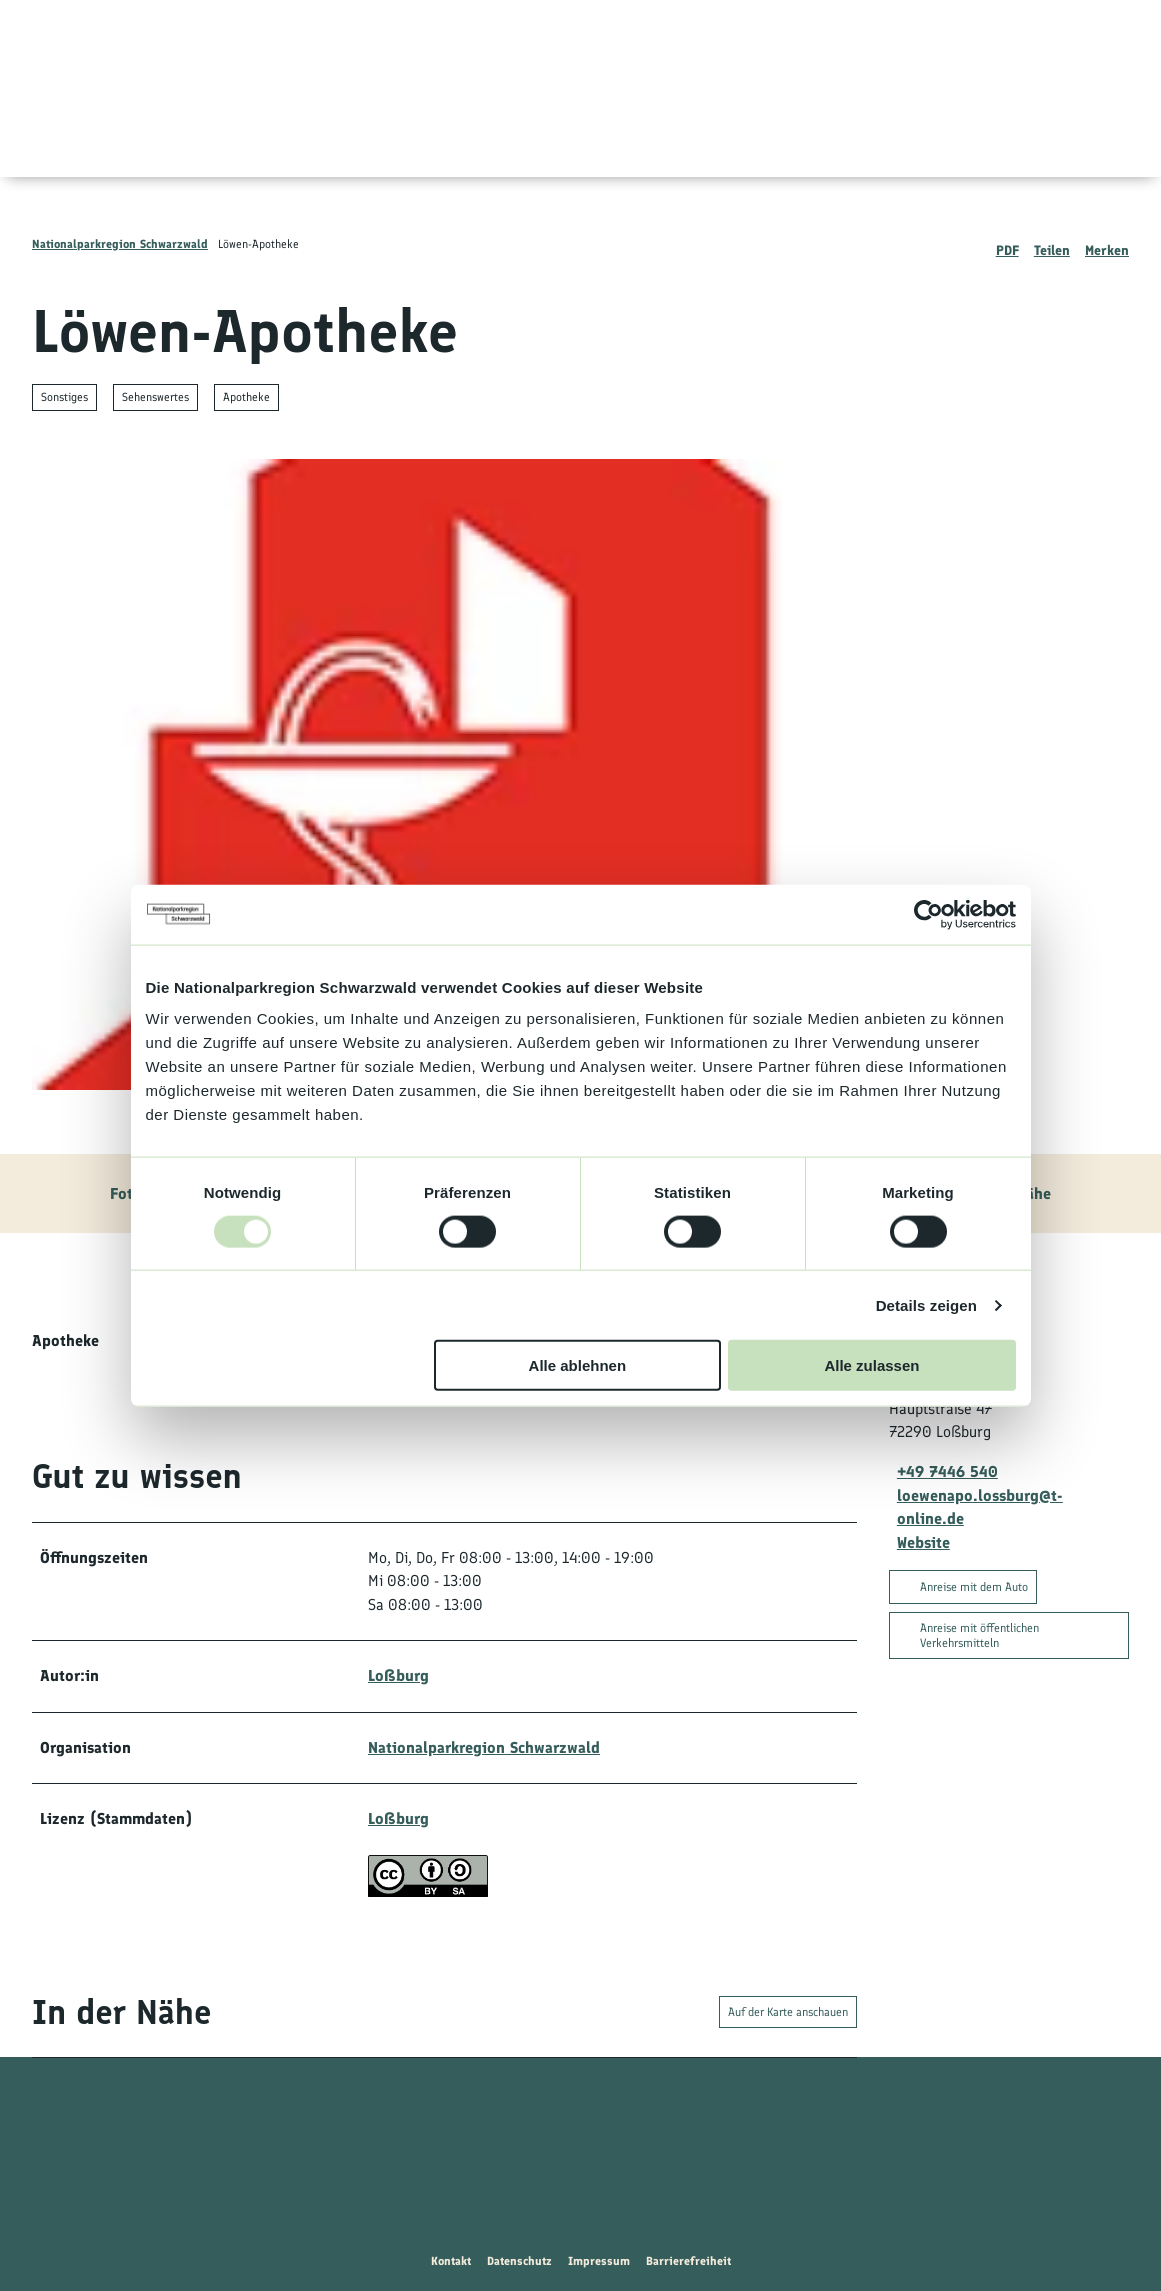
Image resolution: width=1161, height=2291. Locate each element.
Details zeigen (926, 1304)
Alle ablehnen (578, 1365)
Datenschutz (519, 2261)
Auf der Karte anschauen (788, 2012)
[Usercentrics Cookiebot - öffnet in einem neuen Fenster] (928, 914)
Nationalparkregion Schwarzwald (120, 244)
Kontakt (451, 2261)
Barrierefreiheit (688, 2261)
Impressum (599, 2261)
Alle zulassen (871, 1365)
